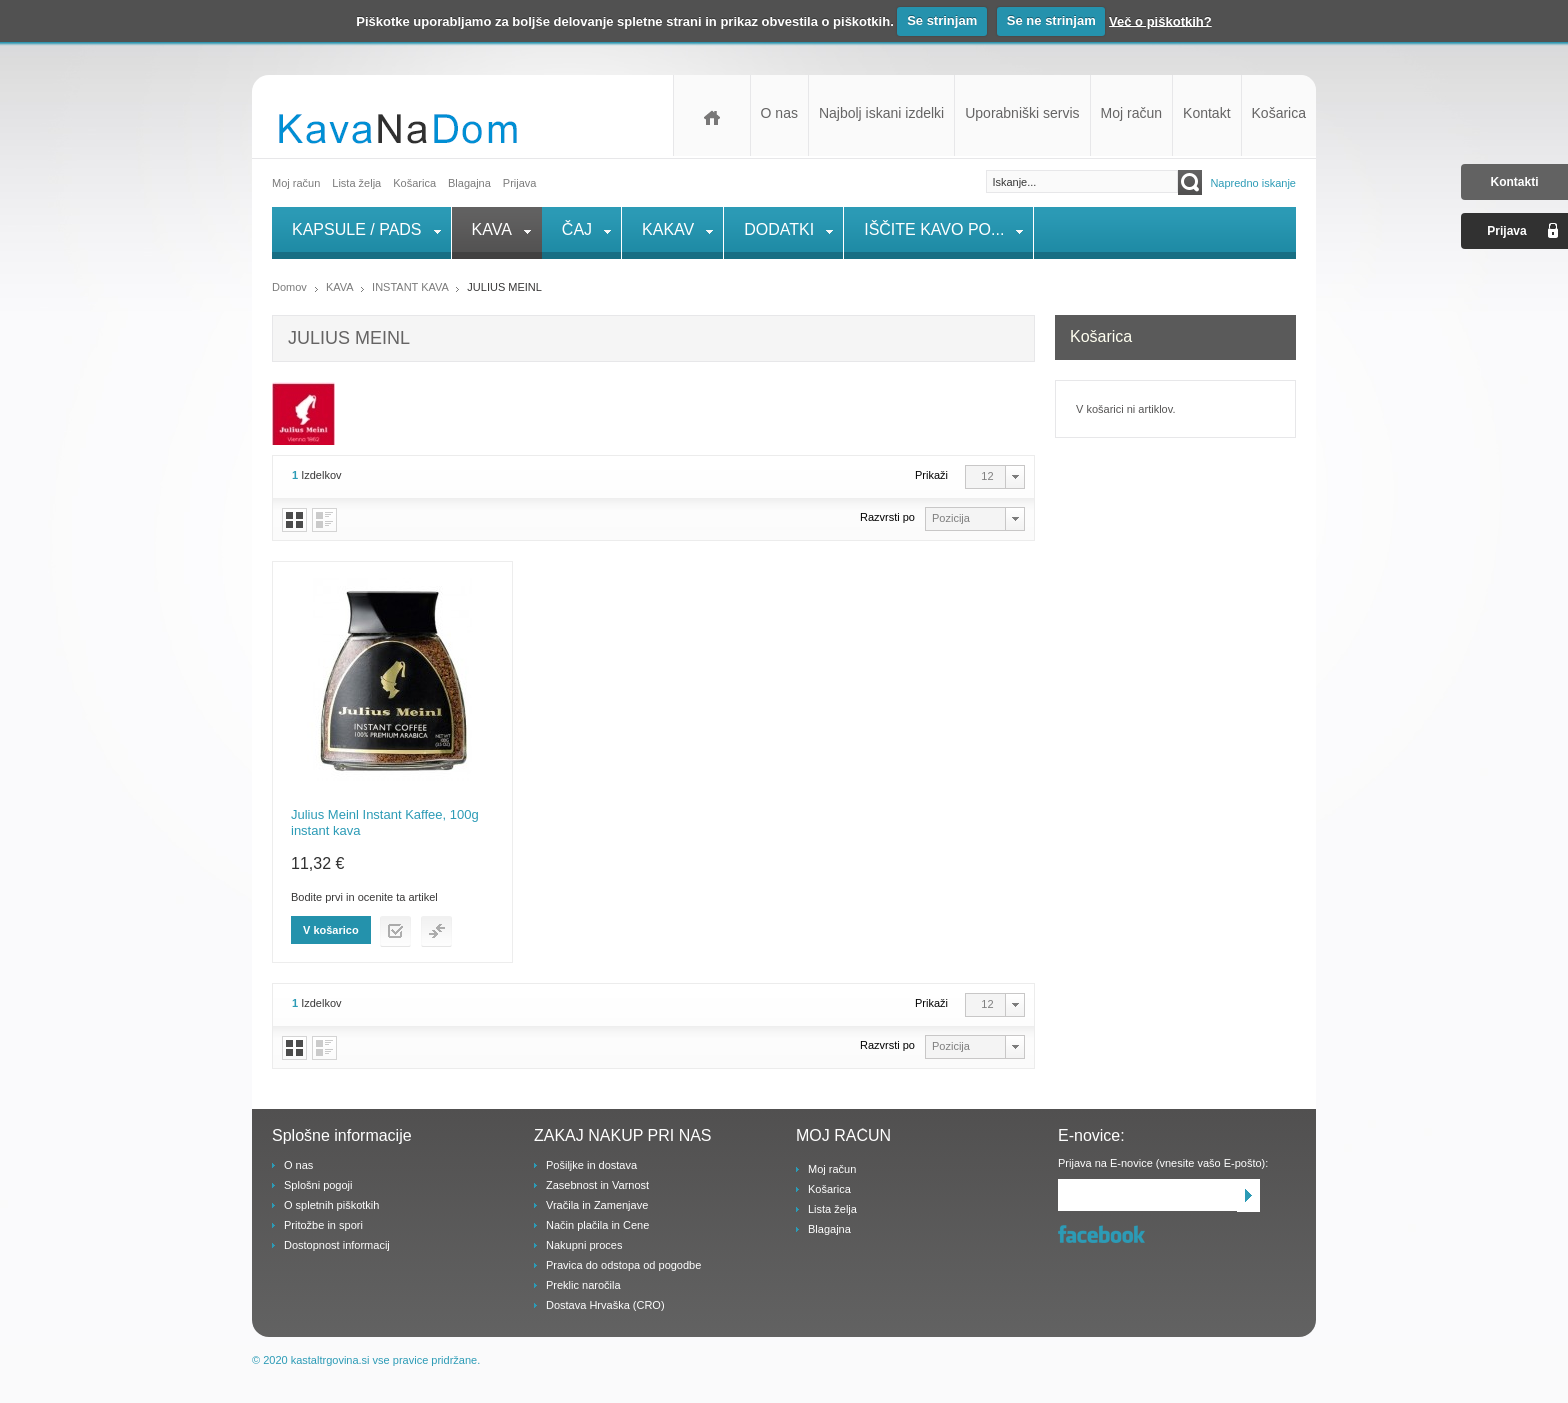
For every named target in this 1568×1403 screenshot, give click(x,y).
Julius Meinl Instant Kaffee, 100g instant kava (385, 822)
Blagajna (829, 1229)
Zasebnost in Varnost (597, 1185)
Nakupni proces (584, 1245)
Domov (712, 115)
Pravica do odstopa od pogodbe (623, 1265)
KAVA (341, 287)
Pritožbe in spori (323, 1225)
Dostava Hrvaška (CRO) (605, 1305)
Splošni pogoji (318, 1185)
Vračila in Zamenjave (597, 1205)
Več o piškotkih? (1160, 20)
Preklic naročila (583, 1285)
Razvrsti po (887, 517)
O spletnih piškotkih (331, 1205)
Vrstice (324, 520)
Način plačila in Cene (597, 1225)
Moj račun (1131, 113)
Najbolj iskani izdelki (881, 113)
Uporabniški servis (1022, 113)
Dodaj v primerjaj (436, 931)
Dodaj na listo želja (395, 931)
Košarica (1279, 113)
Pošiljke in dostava (591, 1165)
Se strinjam (942, 20)
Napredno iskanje (1253, 183)
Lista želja (356, 183)
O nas (779, 113)
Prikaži (931, 475)
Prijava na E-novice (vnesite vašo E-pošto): (1163, 1163)
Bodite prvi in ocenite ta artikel (364, 897)
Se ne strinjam (1051, 20)
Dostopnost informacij (337, 1245)
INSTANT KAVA (410, 287)
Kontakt (1206, 113)
